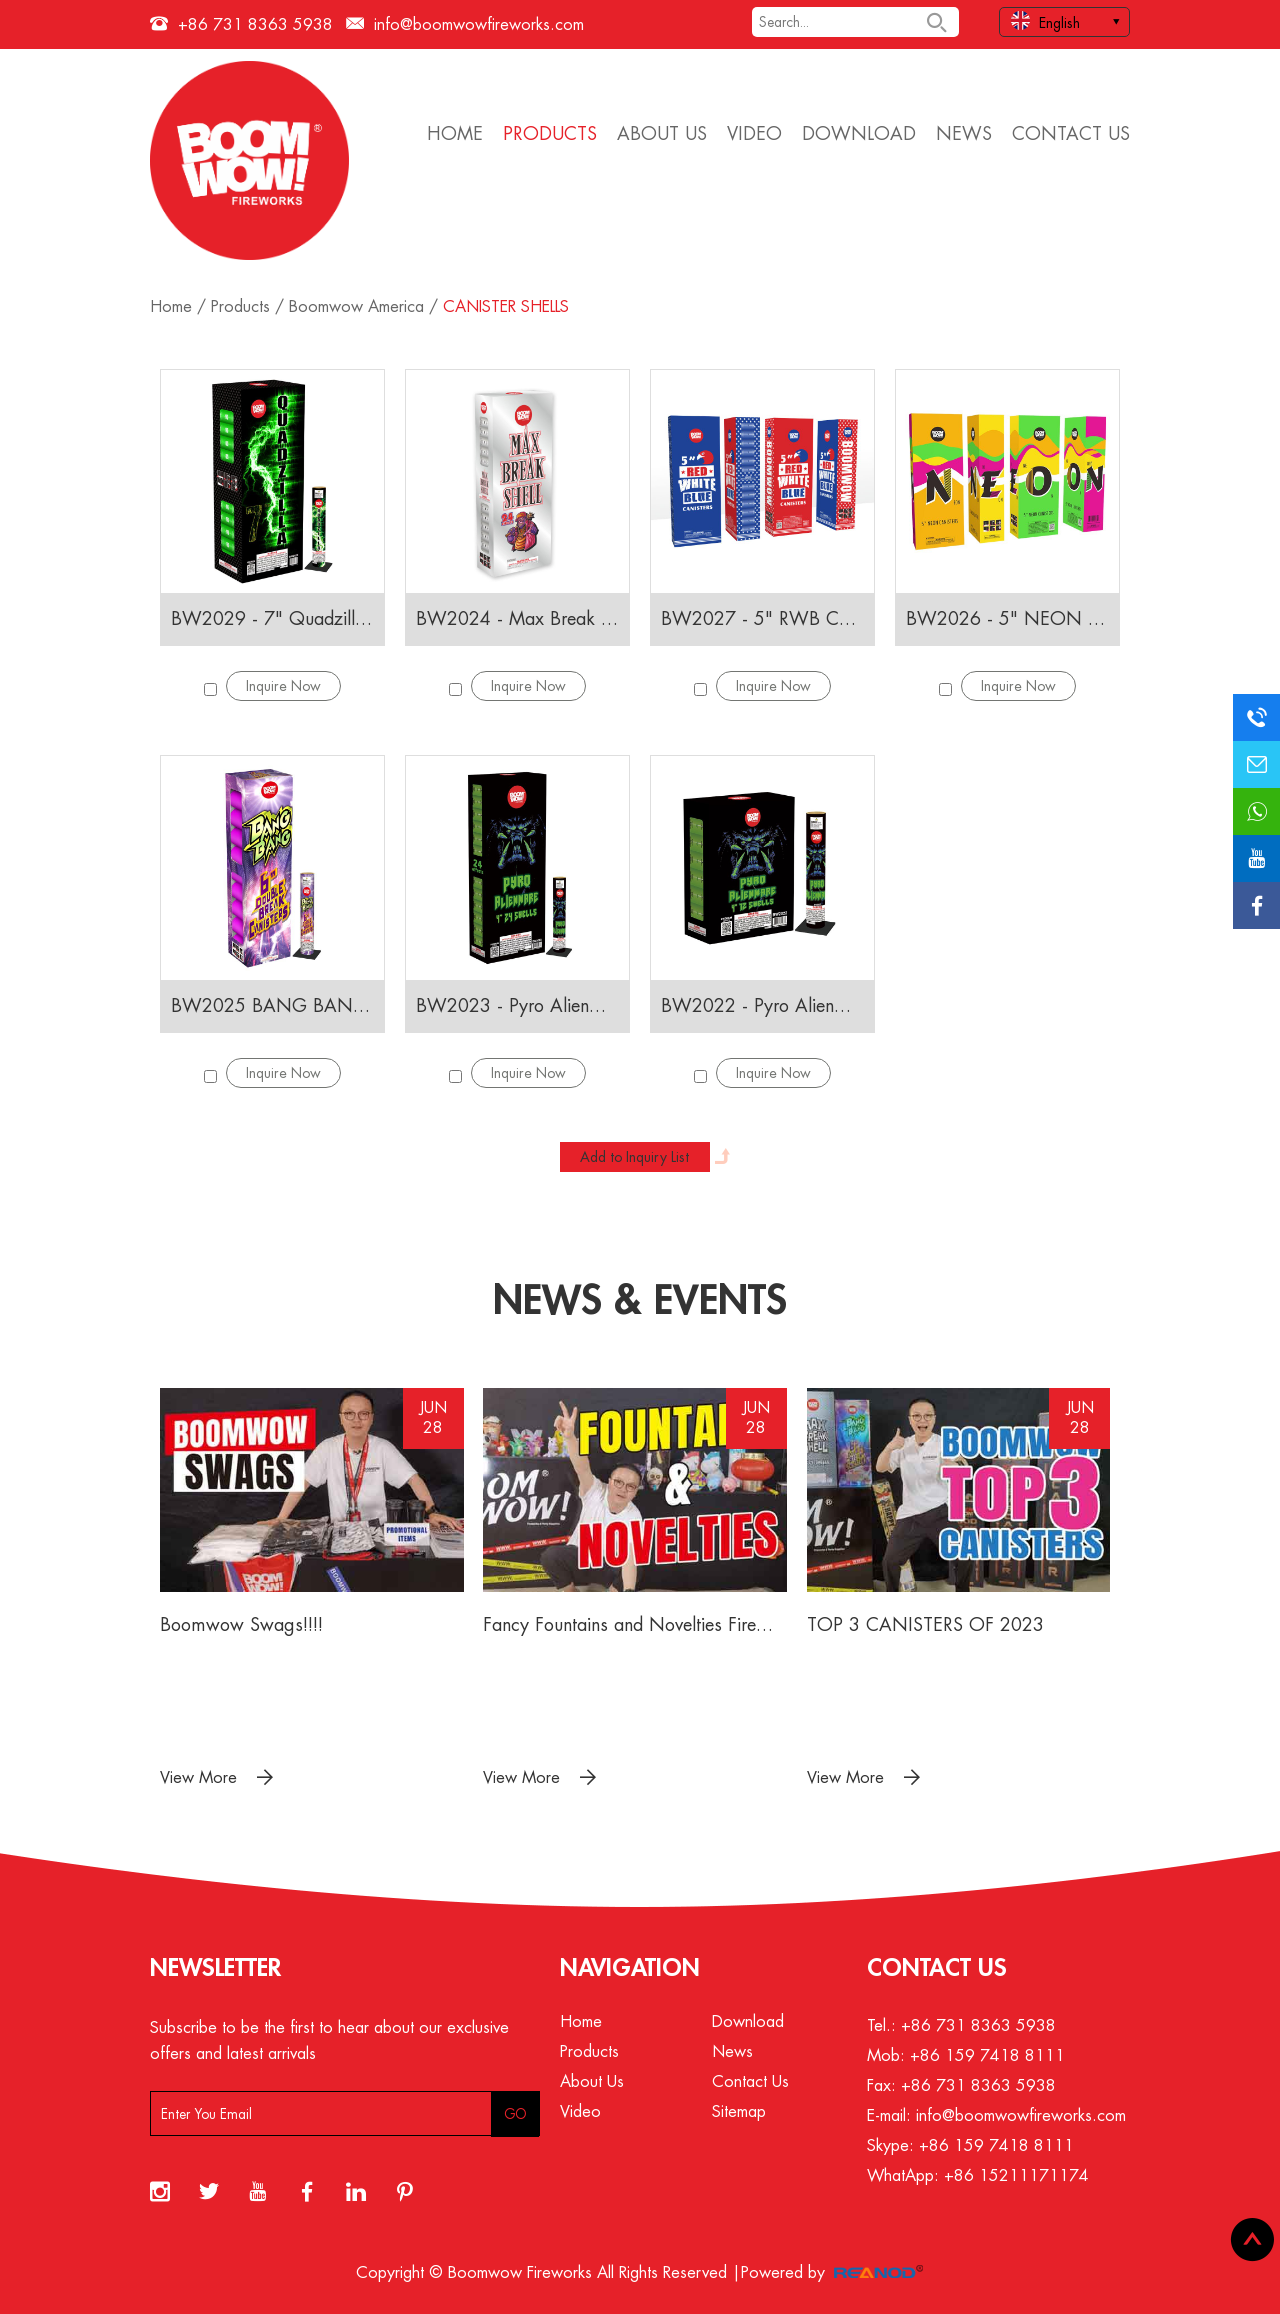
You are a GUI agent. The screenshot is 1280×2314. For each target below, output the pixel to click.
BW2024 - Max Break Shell (517, 619)
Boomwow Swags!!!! (241, 1625)
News (964, 134)
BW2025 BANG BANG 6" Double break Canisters (272, 1006)
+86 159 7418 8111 (996, 2146)
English (1045, 20)
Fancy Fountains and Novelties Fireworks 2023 (635, 1625)
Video (754, 134)
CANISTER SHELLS (506, 307)
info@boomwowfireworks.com (479, 25)
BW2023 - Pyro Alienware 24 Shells (517, 1006)
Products (550, 134)
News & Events (640, 1301)
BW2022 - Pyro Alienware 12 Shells (762, 1006)
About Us (662, 134)
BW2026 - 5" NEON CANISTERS (1007, 619)
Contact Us (1071, 134)
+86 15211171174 (1016, 2176)
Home (455, 134)
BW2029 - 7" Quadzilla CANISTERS (272, 619)
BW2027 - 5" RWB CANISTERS (762, 619)
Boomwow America (356, 307)
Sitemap (739, 2112)
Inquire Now (283, 686)
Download (859, 134)
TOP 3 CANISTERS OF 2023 (925, 1625)
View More (216, 1777)
